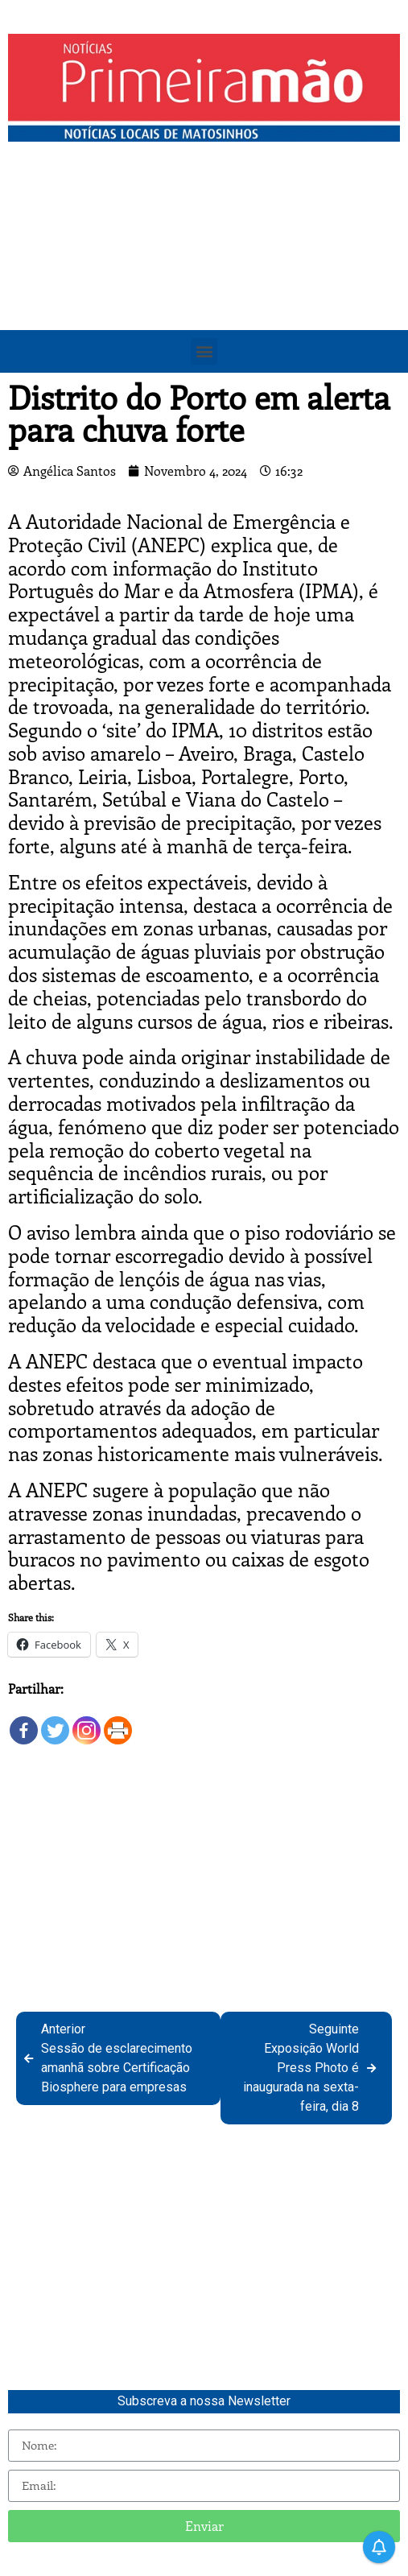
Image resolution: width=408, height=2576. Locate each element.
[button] (204, 351)
